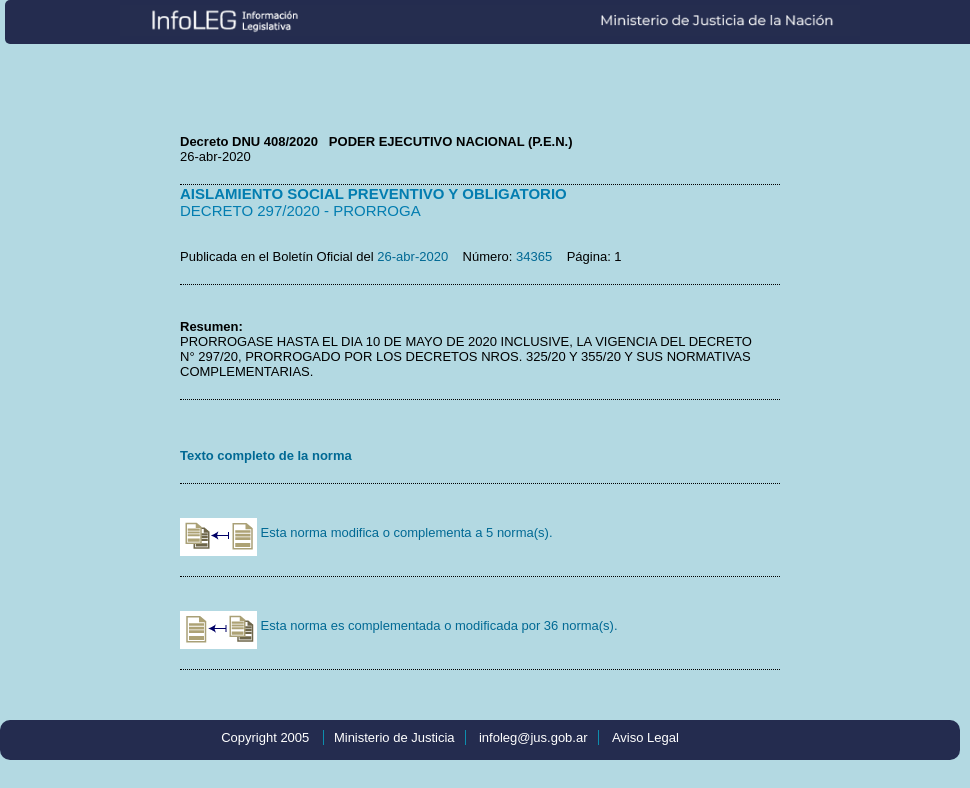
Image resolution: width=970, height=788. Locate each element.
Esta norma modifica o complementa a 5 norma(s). (366, 532)
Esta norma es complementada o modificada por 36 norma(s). (399, 625)
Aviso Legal (645, 737)
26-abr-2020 (412, 256)
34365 (534, 256)
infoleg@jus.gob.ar (533, 737)
